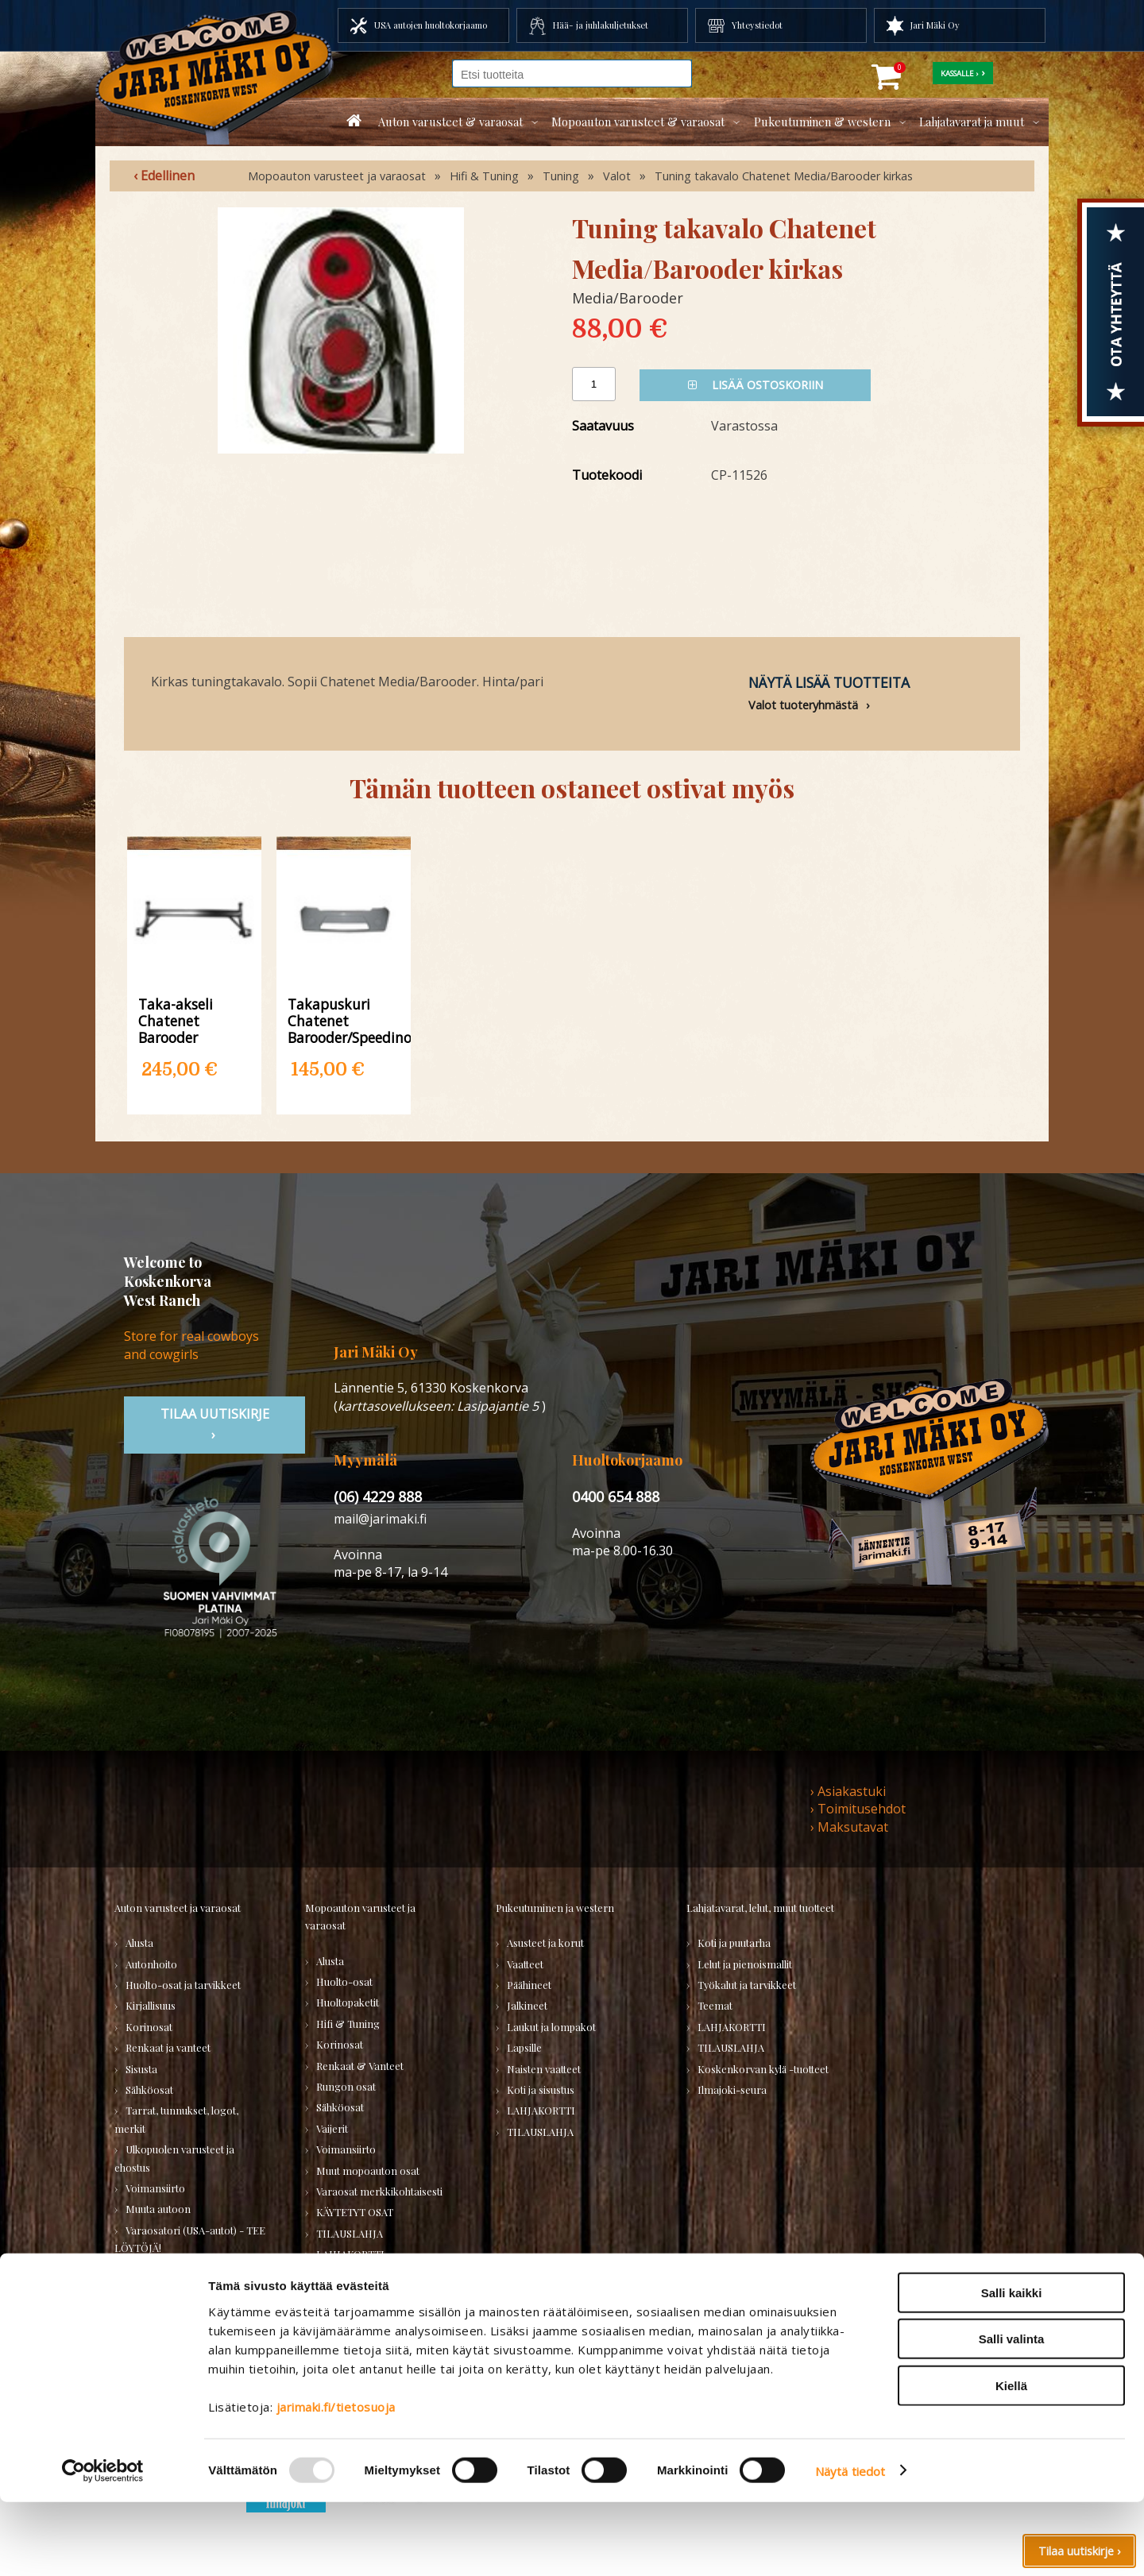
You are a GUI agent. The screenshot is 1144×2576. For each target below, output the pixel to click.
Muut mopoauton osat (367, 2170)
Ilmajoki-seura (732, 2089)
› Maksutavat (849, 1827)
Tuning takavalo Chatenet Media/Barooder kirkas (784, 175)
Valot (617, 175)
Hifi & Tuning (484, 175)
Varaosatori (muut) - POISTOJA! (167, 2277)
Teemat (715, 2005)
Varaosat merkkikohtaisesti (379, 2191)
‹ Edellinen (164, 175)
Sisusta (141, 2069)
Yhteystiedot (757, 25)
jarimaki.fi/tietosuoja (336, 2481)
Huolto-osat (344, 1981)
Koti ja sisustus (540, 2089)
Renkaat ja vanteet (168, 2047)
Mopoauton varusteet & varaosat (638, 121)
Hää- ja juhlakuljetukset (600, 25)
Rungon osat (346, 2086)
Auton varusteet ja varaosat (177, 1907)
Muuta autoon (158, 2208)
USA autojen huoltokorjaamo (430, 25)
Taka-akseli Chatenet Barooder (175, 1020)
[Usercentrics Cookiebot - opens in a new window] (102, 2545)
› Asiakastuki (848, 1791)
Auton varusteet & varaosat (450, 121)
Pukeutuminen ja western (555, 1907)
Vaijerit (332, 2128)
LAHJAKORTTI (350, 2254)
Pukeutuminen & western (822, 121)
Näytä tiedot (850, 2545)
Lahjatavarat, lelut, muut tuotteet (760, 1907)
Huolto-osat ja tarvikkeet (183, 1984)
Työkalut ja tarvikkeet (747, 1984)
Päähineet (529, 1984)
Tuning (561, 175)
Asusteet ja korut (545, 1942)
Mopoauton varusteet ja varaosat (337, 175)
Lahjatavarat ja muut (971, 121)
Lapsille (524, 2047)
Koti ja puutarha (734, 1942)
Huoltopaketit (347, 2002)
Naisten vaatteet (544, 2069)
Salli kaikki (1011, 2366)
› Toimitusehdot (858, 1808)
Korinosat (149, 2026)
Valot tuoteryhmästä (803, 705)
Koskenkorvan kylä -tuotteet (763, 2069)
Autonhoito (151, 1964)
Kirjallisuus (151, 2005)
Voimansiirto (155, 2188)
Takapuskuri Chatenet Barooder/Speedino (343, 1020)
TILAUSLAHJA (159, 2307)
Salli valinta (1012, 2413)
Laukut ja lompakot (551, 2026)
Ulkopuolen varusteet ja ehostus (174, 2157)
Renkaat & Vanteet (360, 2065)
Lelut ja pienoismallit (745, 1964)
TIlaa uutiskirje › (214, 1424)
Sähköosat (149, 2089)
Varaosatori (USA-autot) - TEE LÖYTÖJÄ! (189, 2238)
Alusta (139, 1942)
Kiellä (1011, 2459)
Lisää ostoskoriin (755, 384)
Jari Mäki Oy (935, 25)
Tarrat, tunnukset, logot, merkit (176, 2118)
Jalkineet (527, 2005)
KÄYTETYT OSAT (354, 2212)
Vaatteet (525, 1964)
